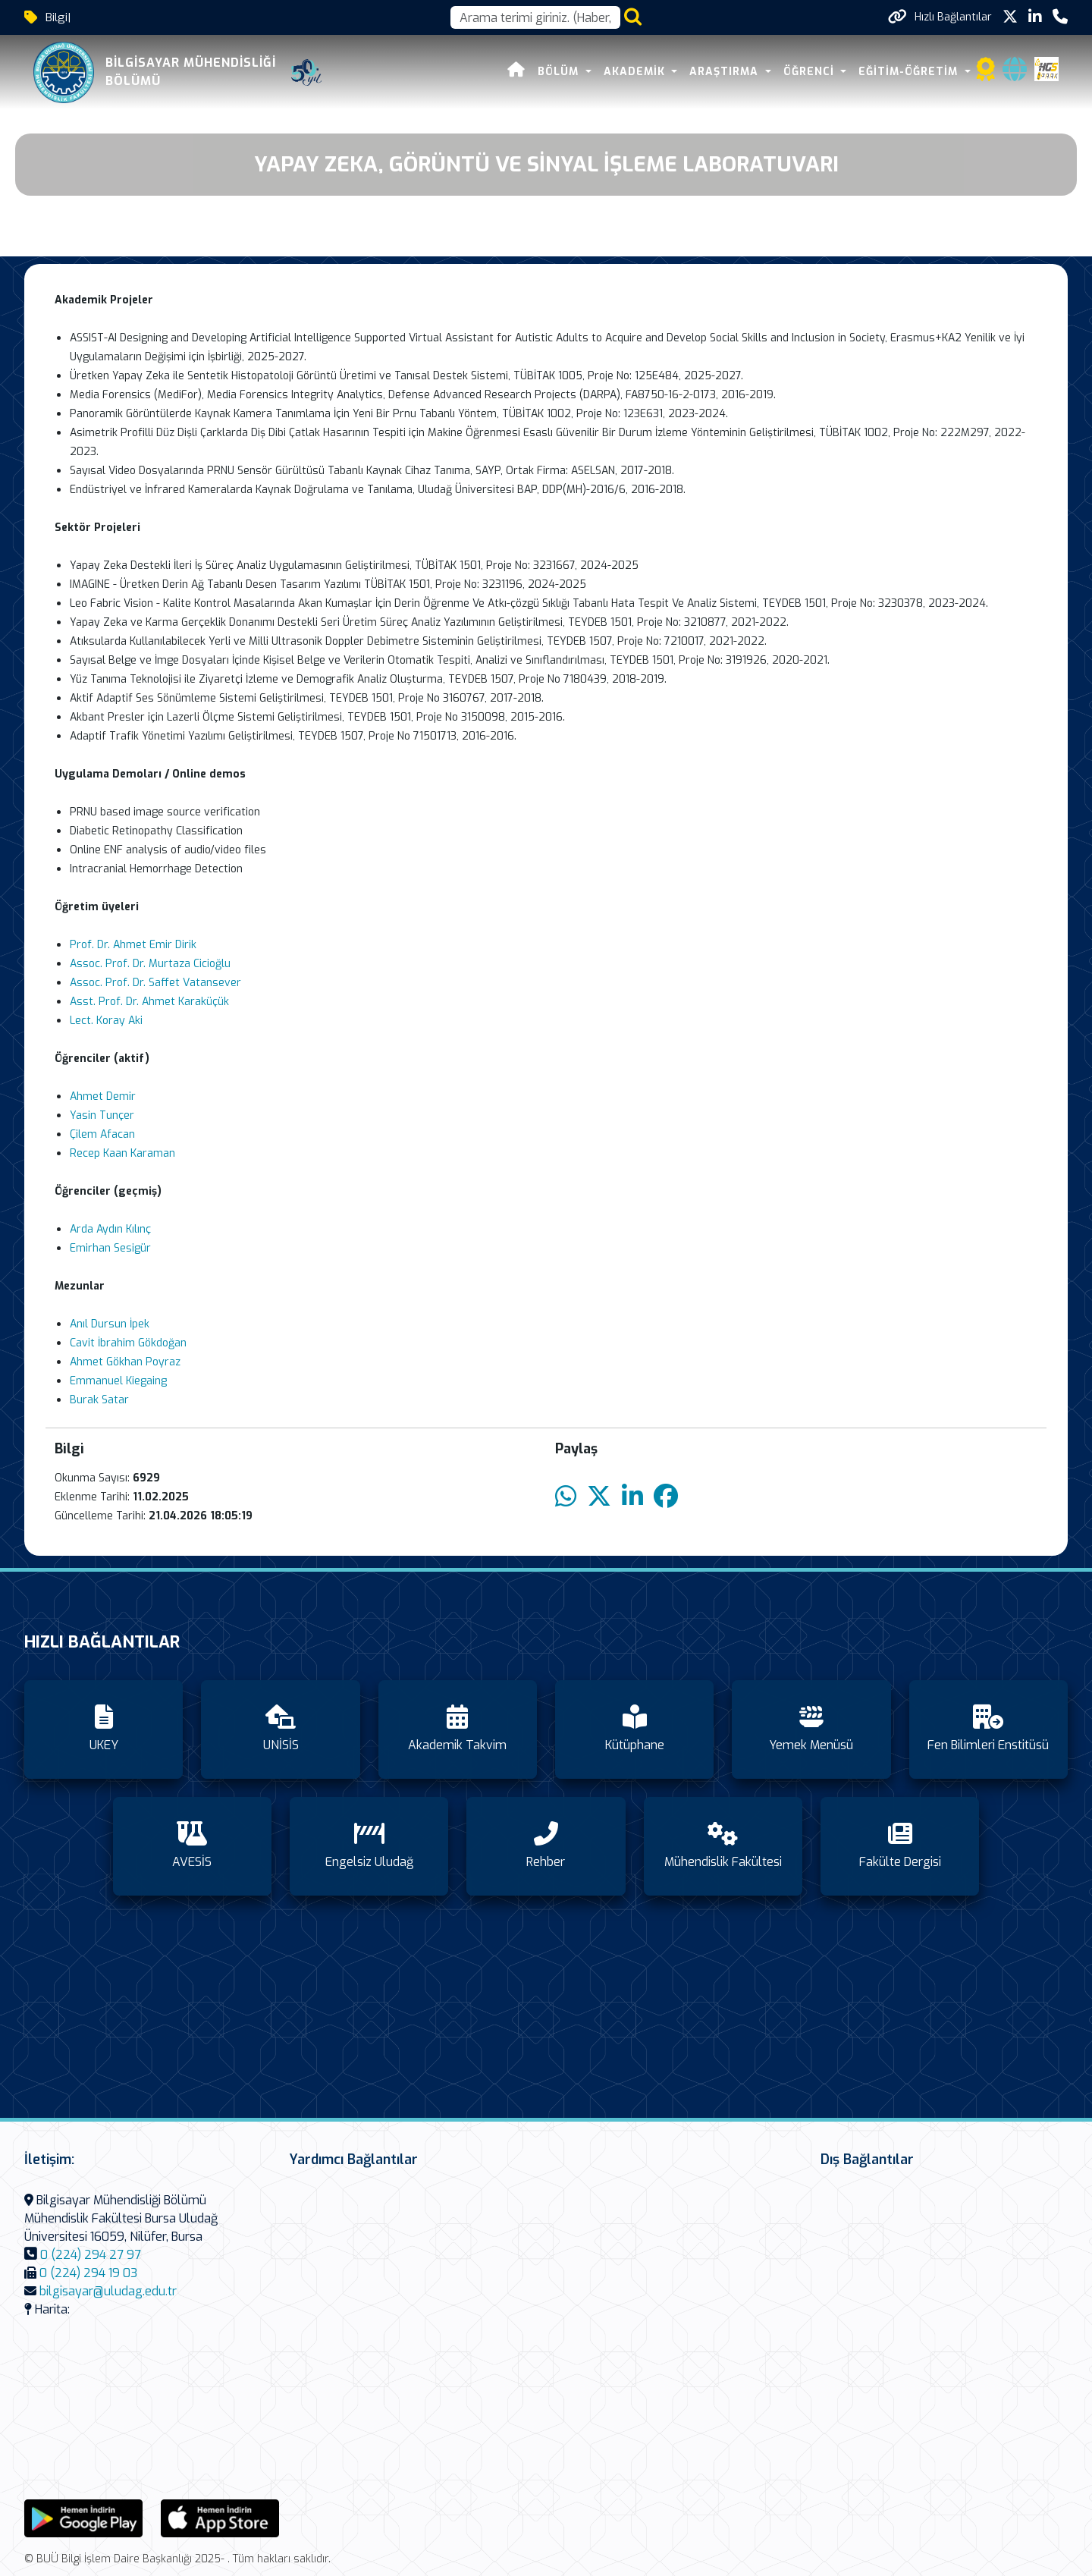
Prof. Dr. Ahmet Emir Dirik (133, 945)
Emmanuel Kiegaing (118, 1381)
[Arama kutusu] (535, 17)
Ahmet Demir (103, 1096)
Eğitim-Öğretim (910, 71)
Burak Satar (99, 1400)
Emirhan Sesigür (110, 1248)
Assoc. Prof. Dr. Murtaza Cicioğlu (150, 964)
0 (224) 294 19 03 (88, 2273)
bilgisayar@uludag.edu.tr (108, 2291)
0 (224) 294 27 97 (90, 2255)
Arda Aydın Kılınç (110, 1229)
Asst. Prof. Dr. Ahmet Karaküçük (149, 1001)
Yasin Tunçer (102, 1115)
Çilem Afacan (102, 1134)
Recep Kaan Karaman (122, 1153)
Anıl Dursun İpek (109, 1324)
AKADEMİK (636, 71)
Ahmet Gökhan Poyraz (125, 1362)
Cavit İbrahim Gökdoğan (128, 1343)
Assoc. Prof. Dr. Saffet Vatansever (155, 982)
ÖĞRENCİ (810, 71)
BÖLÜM (560, 71)
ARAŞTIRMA (725, 71)
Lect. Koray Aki (106, 1020)
